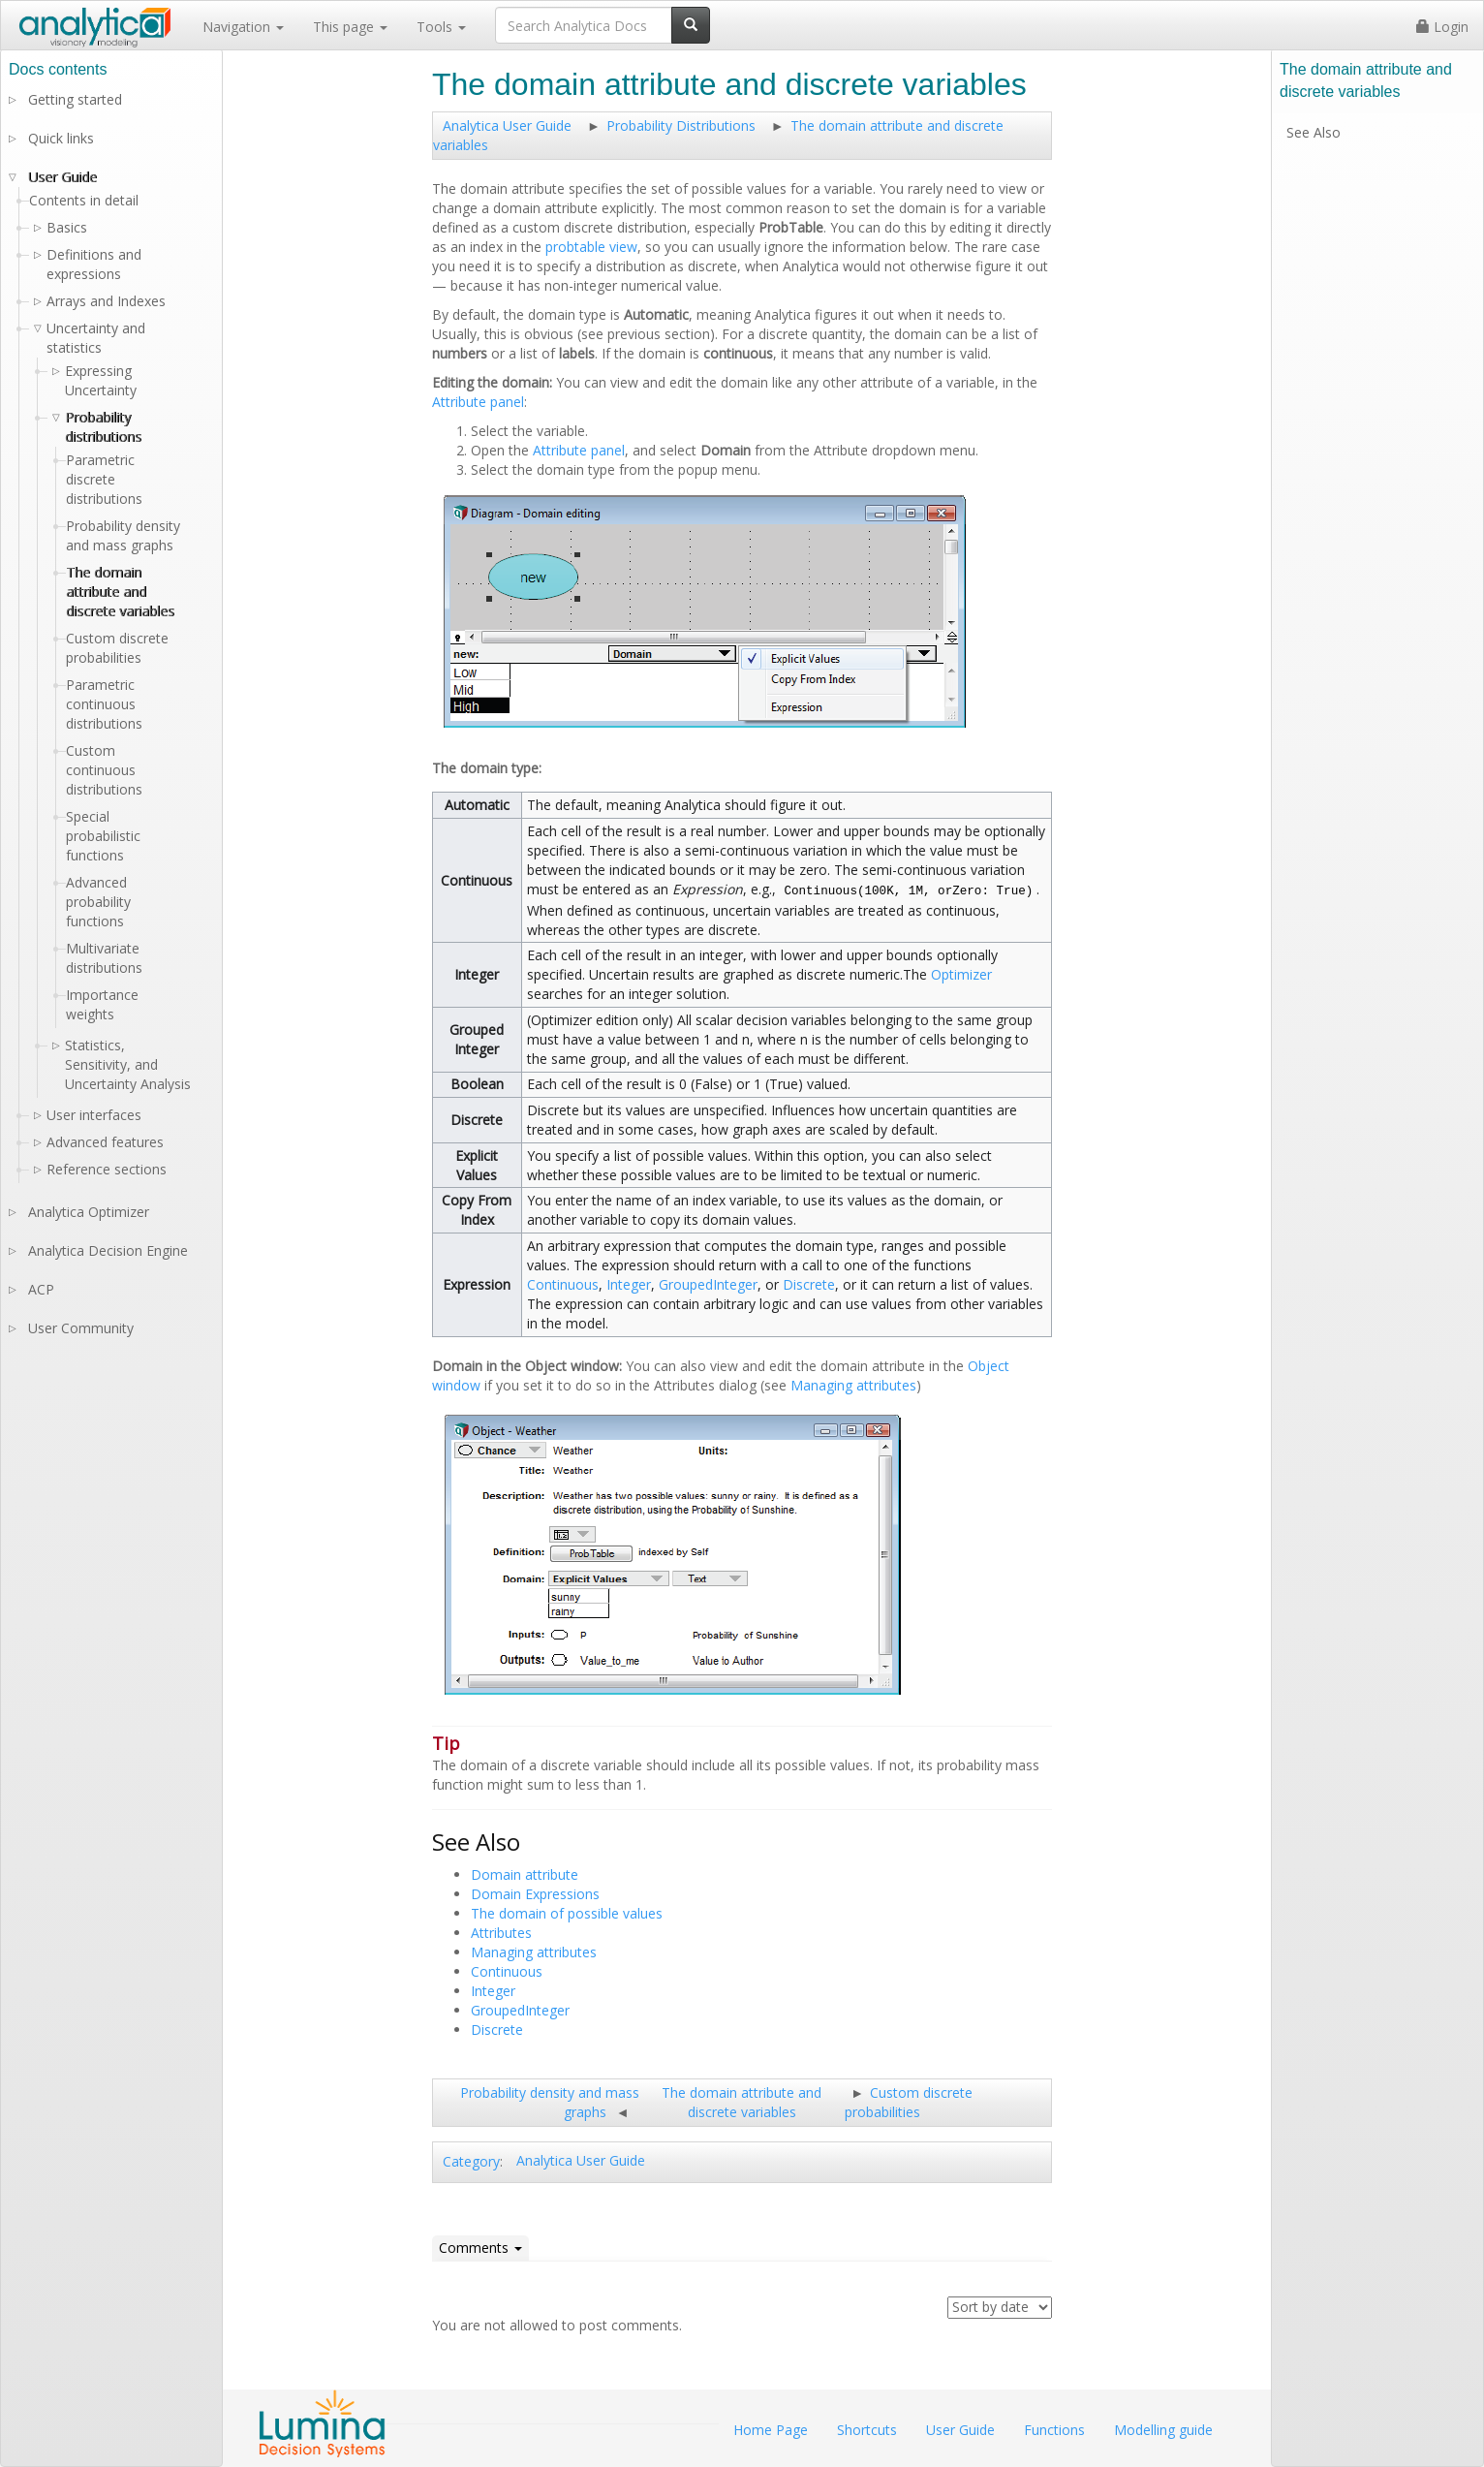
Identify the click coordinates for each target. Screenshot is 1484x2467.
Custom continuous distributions (104, 769)
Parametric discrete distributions (104, 479)
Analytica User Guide (507, 125)
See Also (1313, 132)
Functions (1054, 2429)
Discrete (809, 1284)
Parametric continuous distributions (104, 704)
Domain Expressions (535, 1894)
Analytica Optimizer (88, 1211)
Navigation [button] (243, 26)
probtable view (591, 246)
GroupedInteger (708, 1284)
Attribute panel (478, 401)
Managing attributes (853, 1385)
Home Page (770, 2429)
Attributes (501, 1932)
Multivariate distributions (104, 958)
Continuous (563, 1284)
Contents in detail (84, 200)
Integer (628, 1284)
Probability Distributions (681, 125)
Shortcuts (867, 2429)
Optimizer (961, 974)
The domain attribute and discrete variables (741, 2102)
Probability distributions (103, 427)
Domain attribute (524, 1874)
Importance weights (102, 1004)
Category (471, 2161)
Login (1442, 26)
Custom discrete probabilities (909, 2102)
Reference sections (106, 1169)
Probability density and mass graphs (123, 535)
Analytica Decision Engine (108, 1250)
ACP (41, 1289)
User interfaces (93, 1115)
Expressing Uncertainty (101, 380)
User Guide (62, 177)
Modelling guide (1163, 2429)
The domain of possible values (567, 1913)
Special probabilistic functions (103, 835)
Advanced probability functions (98, 901)
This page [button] (350, 26)
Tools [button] (441, 26)
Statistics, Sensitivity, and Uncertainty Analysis (128, 1064)
